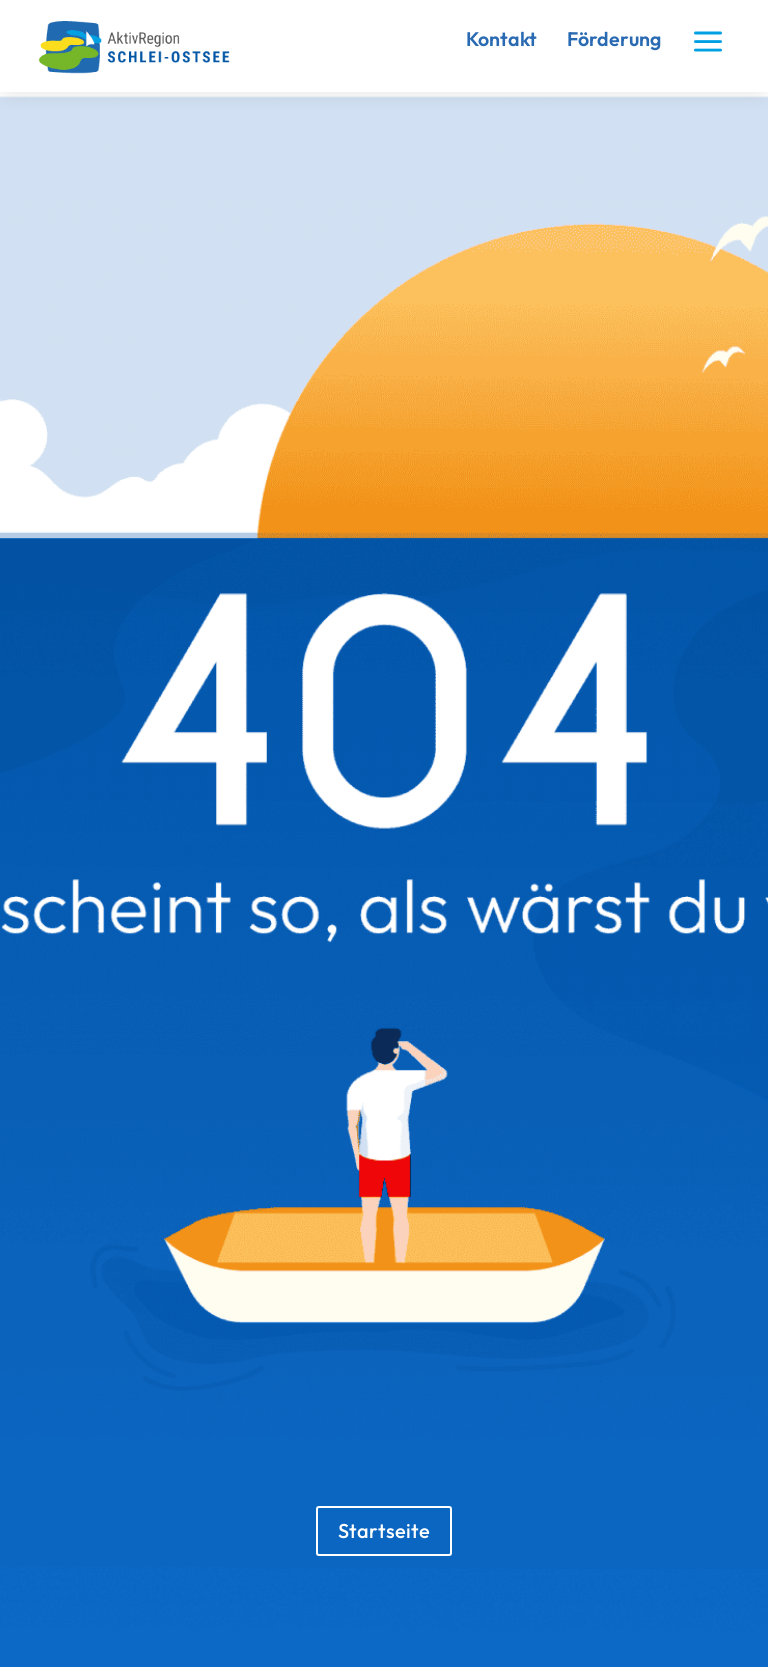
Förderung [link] (614, 38)
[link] (141, 69)
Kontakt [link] (501, 38)
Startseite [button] (384, 1530)
